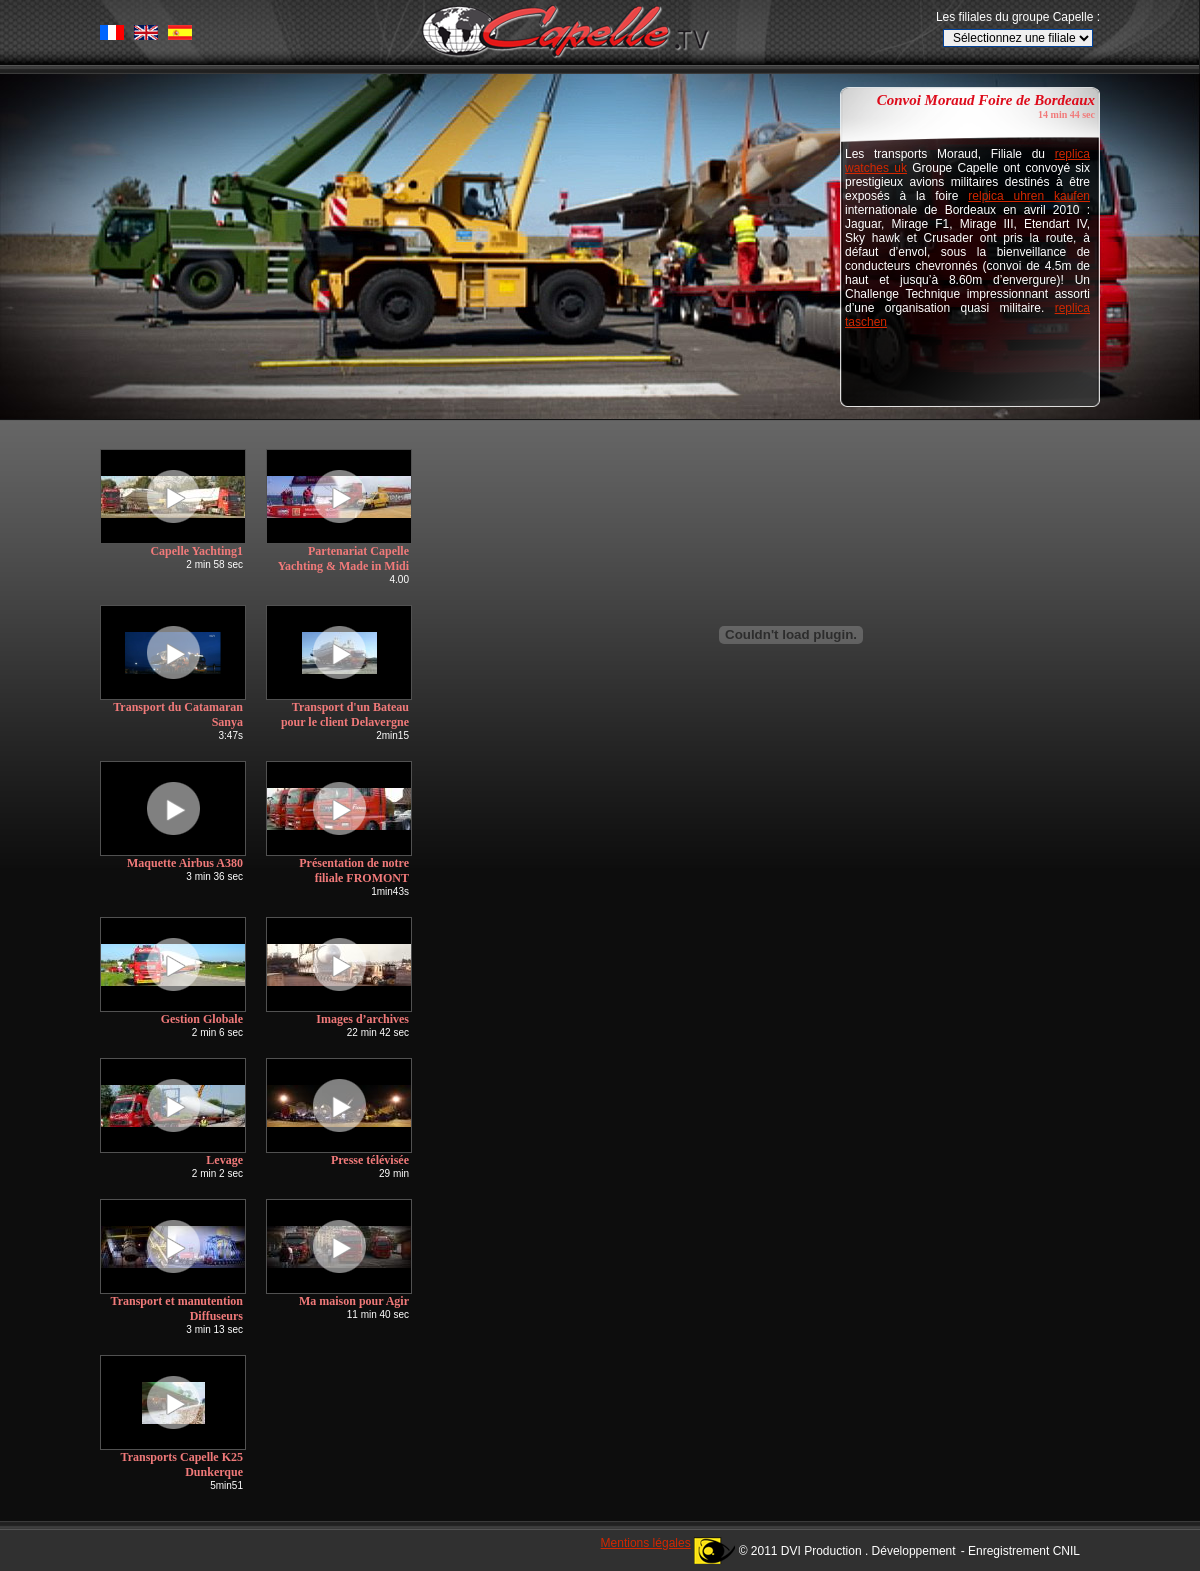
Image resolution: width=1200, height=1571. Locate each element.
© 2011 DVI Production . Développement (847, 1551)
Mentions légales (646, 1543)
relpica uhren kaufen (1029, 196)
